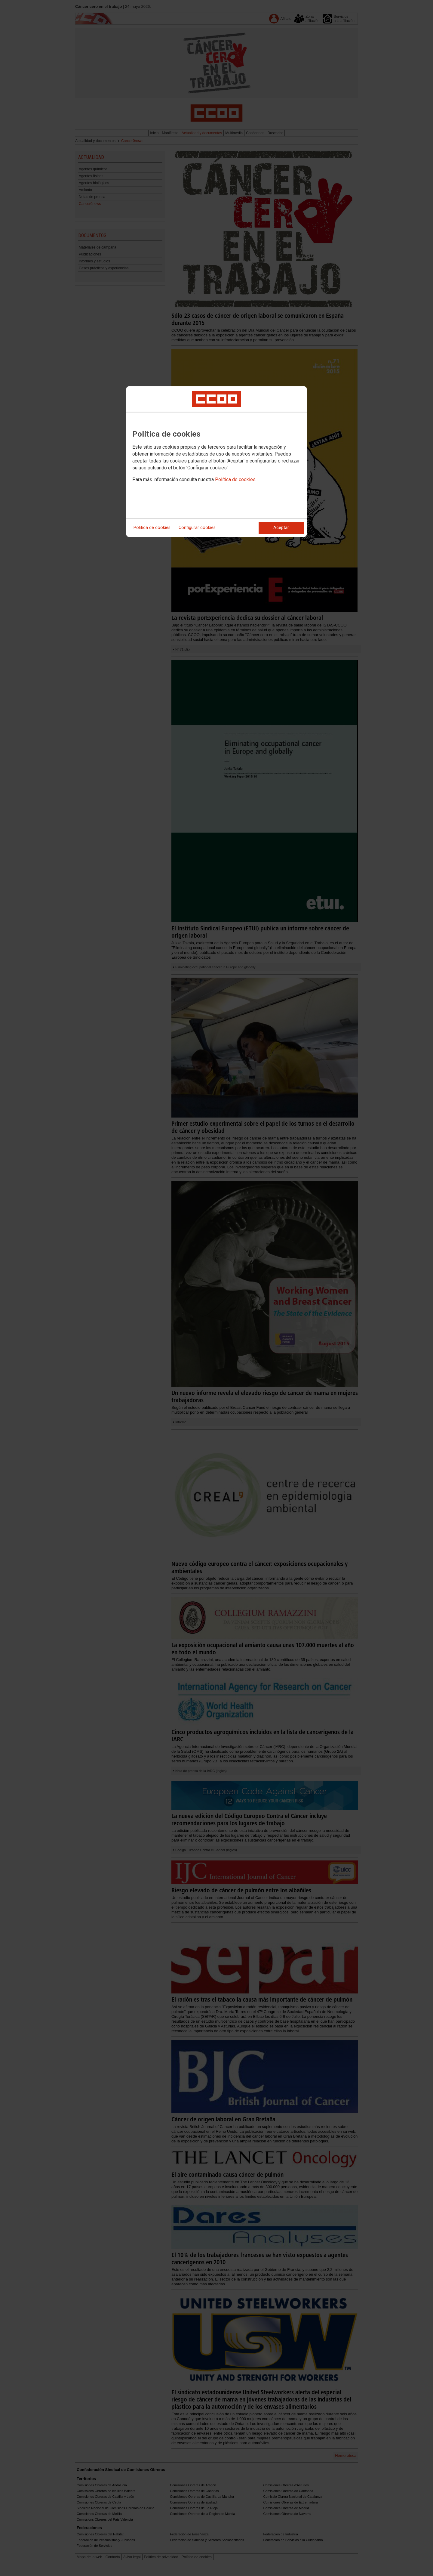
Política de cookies (235, 479)
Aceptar (281, 527)
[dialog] (216, 461)
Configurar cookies (197, 527)
